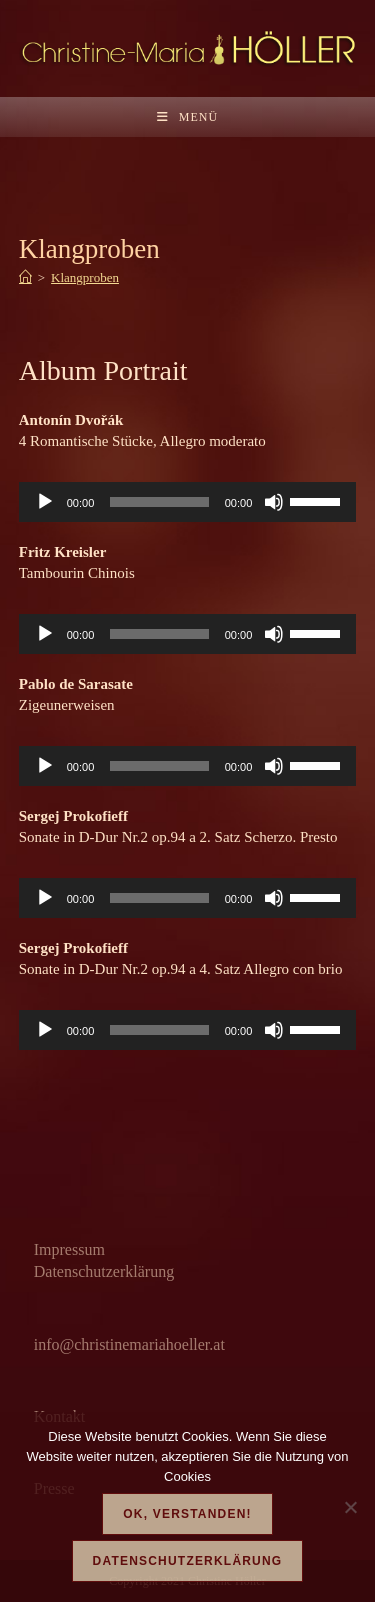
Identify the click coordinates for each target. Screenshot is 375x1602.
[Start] (25, 277)
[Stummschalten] (274, 502)
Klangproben (85, 277)
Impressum (69, 1249)
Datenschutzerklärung (104, 1271)
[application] (188, 502)
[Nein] (350, 1507)
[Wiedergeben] (45, 502)
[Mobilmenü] (187, 117)
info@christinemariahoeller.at (129, 1344)
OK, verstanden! (187, 1514)
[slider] (159, 502)
